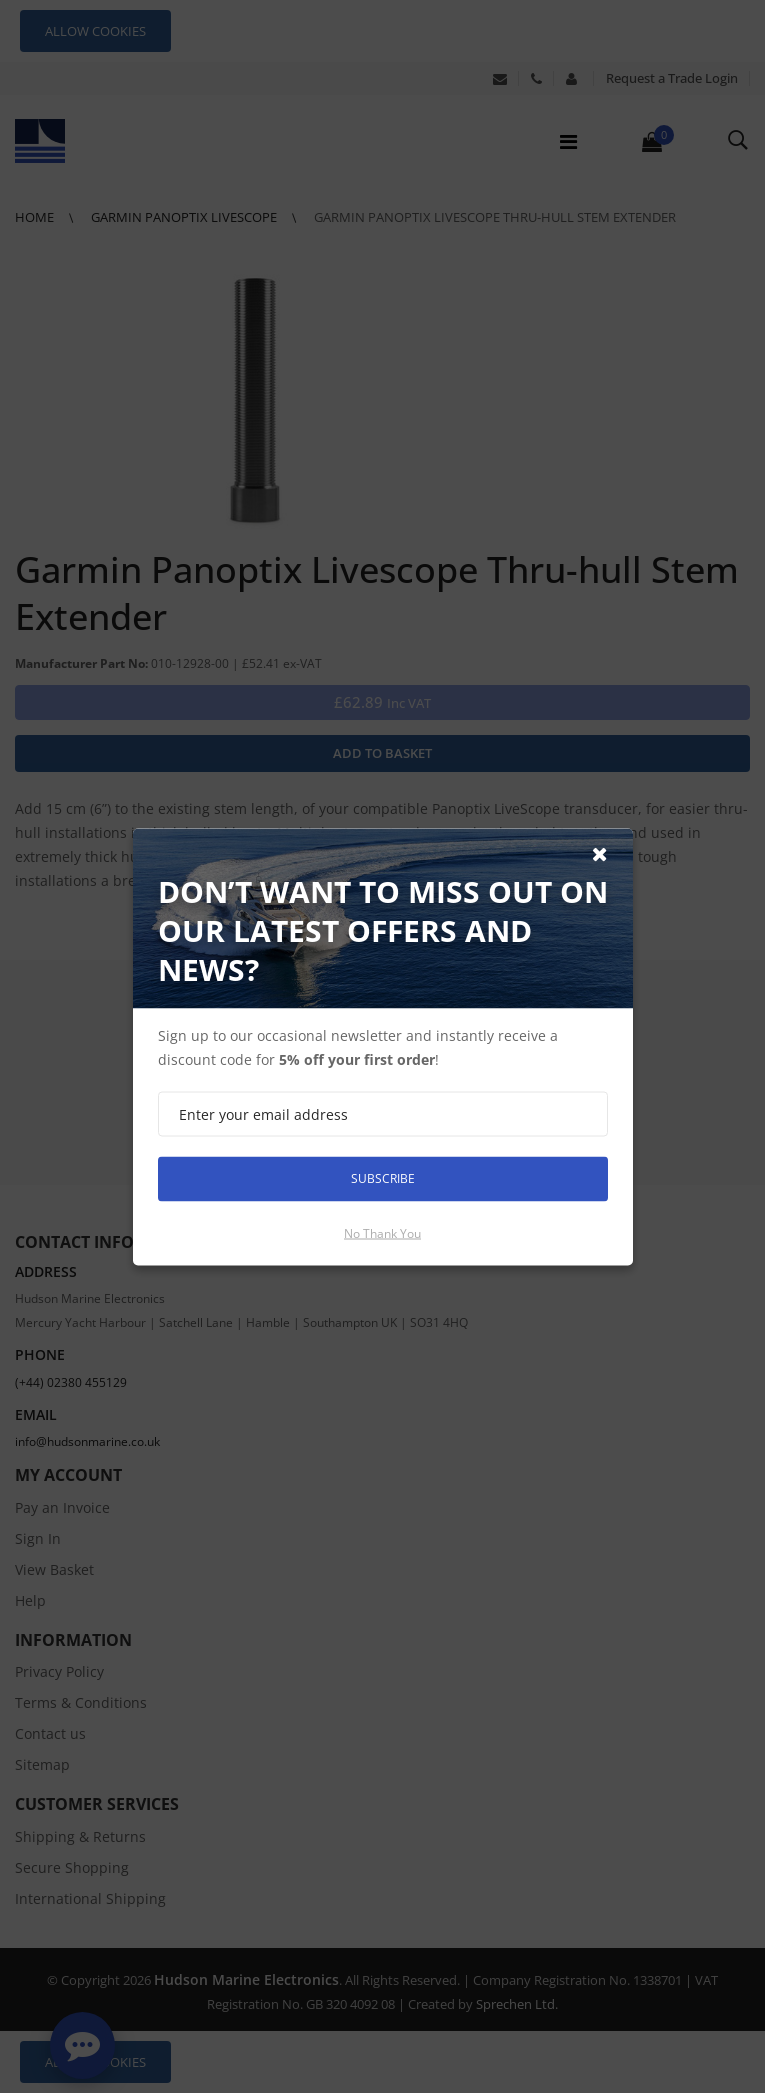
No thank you (382, 1232)
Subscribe (383, 1178)
